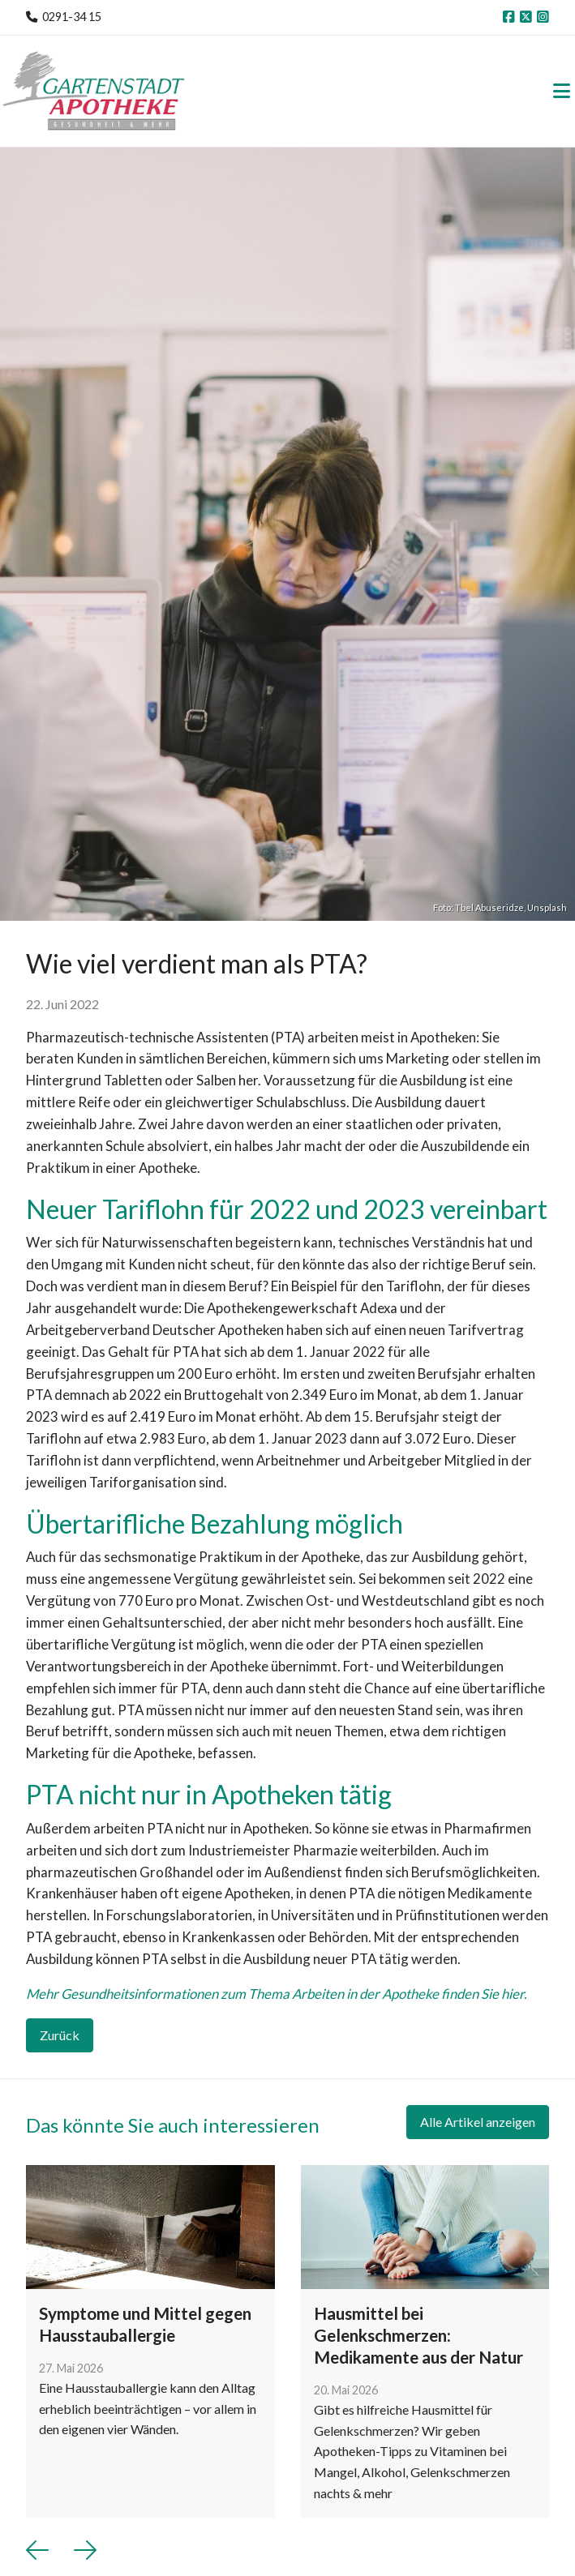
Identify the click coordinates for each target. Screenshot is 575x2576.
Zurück (59, 2035)
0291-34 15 (71, 17)
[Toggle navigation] (561, 91)
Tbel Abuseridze (489, 907)
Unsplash (547, 907)
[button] (37, 2549)
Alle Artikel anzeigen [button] (477, 2121)
